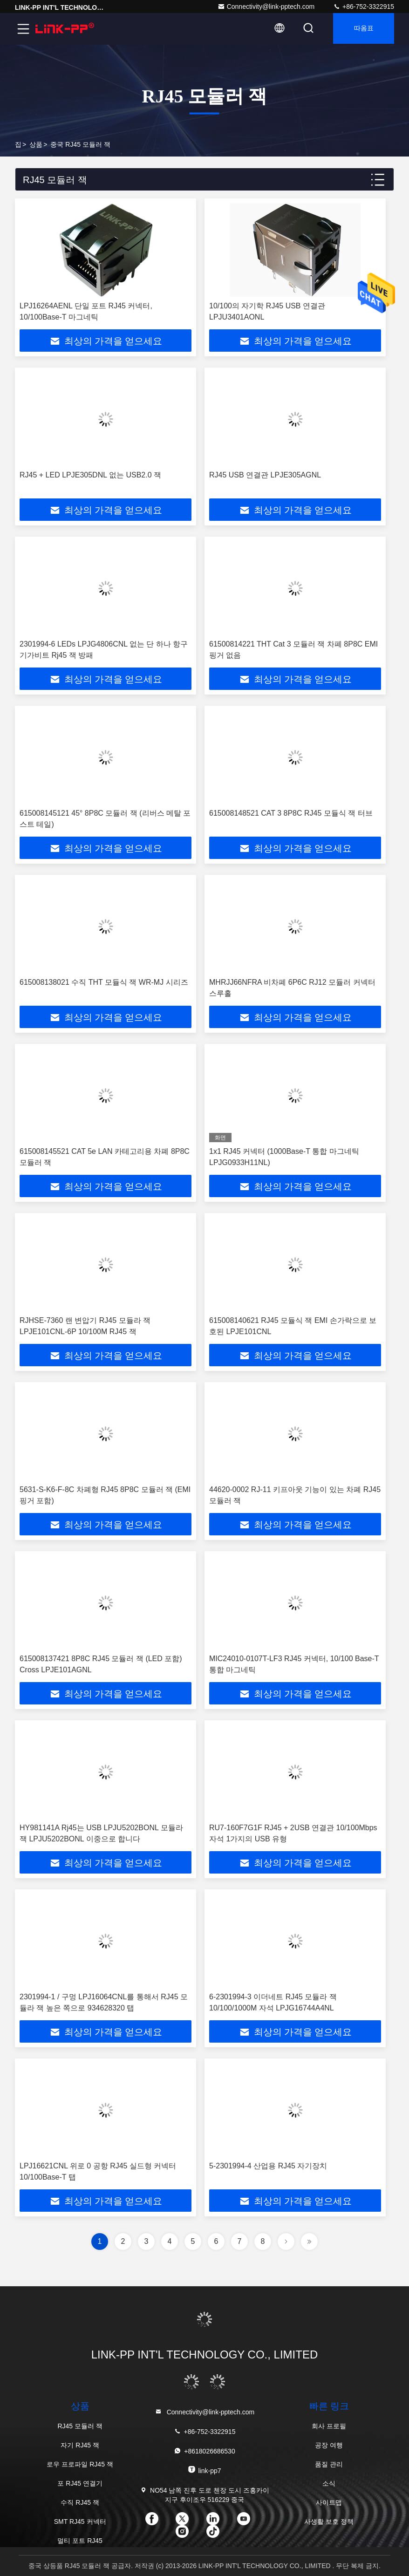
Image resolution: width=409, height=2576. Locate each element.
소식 (328, 2483)
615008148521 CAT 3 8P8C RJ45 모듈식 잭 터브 (291, 813)
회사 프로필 (329, 2426)
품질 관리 (329, 2464)
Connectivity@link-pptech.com (266, 6)
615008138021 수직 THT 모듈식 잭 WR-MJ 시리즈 (104, 982)
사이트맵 (329, 2502)
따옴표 (362, 29)
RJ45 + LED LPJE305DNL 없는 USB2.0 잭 (90, 475)
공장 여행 (329, 2445)
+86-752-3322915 (363, 6)
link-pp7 (204, 2470)
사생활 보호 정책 (329, 2521)
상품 (35, 144)
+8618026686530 (204, 2451)
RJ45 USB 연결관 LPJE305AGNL (265, 475)
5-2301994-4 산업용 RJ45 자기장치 (268, 2166)
